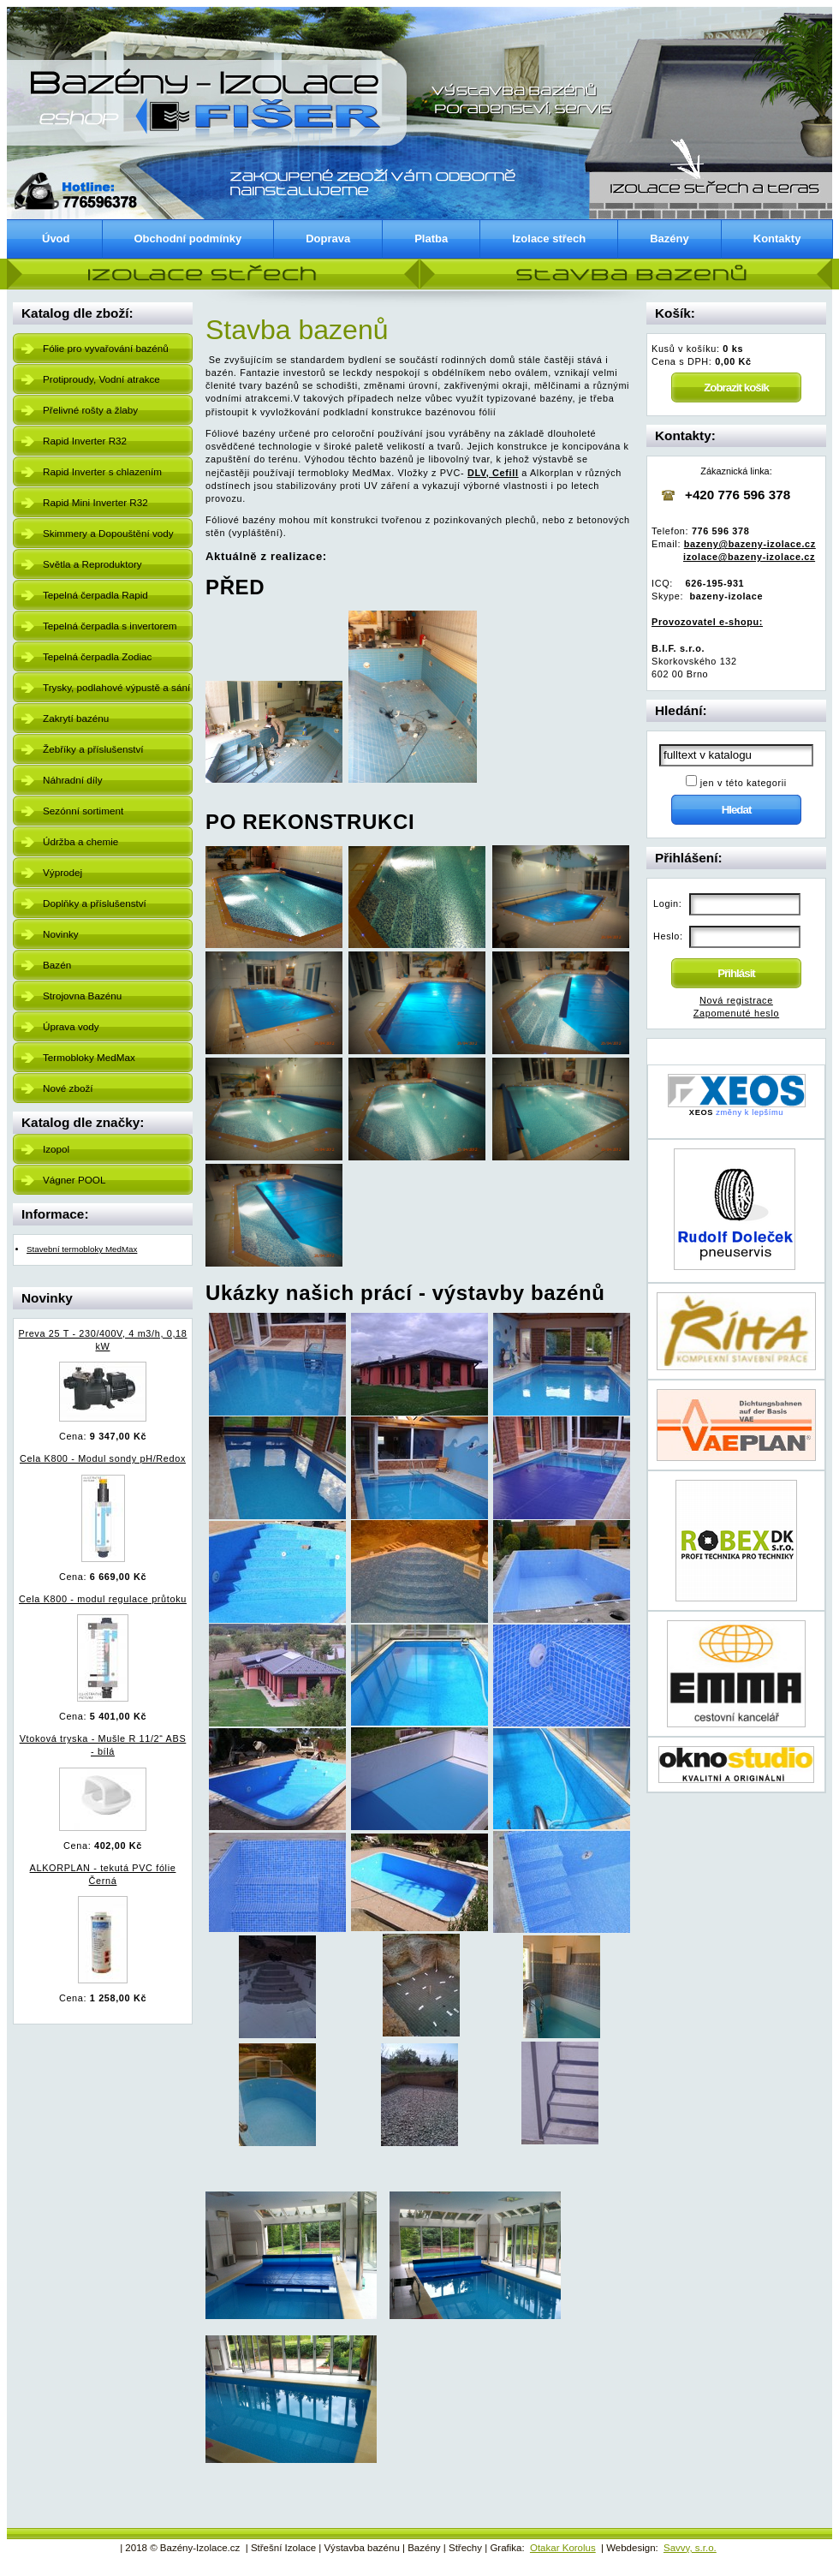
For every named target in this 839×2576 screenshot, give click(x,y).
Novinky (61, 933)
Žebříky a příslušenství (93, 748)
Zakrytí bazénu (76, 718)
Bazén (57, 964)
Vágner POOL (74, 1179)
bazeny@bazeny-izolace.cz (750, 544)
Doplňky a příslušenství (94, 903)
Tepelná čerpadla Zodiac (97, 656)
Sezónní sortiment (83, 810)
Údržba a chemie (80, 841)
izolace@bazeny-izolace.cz (749, 557)
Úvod (56, 238)
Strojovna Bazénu (82, 995)
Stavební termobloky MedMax (82, 1249)
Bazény (669, 238)
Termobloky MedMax (89, 1057)
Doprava (328, 238)
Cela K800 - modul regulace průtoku (103, 1599)
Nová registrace (736, 1000)
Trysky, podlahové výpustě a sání (116, 687)
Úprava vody (71, 1026)
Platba (431, 238)
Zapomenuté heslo (736, 1013)
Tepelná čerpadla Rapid (95, 594)
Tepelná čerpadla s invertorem (110, 625)
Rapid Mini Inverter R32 (95, 502)
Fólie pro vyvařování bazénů (106, 348)
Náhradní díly (73, 779)
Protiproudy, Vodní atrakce (101, 379)
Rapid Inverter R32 (85, 440)
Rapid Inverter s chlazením (102, 471)
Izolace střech (549, 238)
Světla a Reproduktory (92, 563)
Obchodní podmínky (188, 238)
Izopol (56, 1148)
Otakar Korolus (563, 2548)
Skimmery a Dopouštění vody (108, 533)
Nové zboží (67, 1088)
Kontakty (777, 238)
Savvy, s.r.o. (690, 2548)
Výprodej (62, 872)
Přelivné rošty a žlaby (90, 409)
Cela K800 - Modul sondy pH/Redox (103, 1458)
